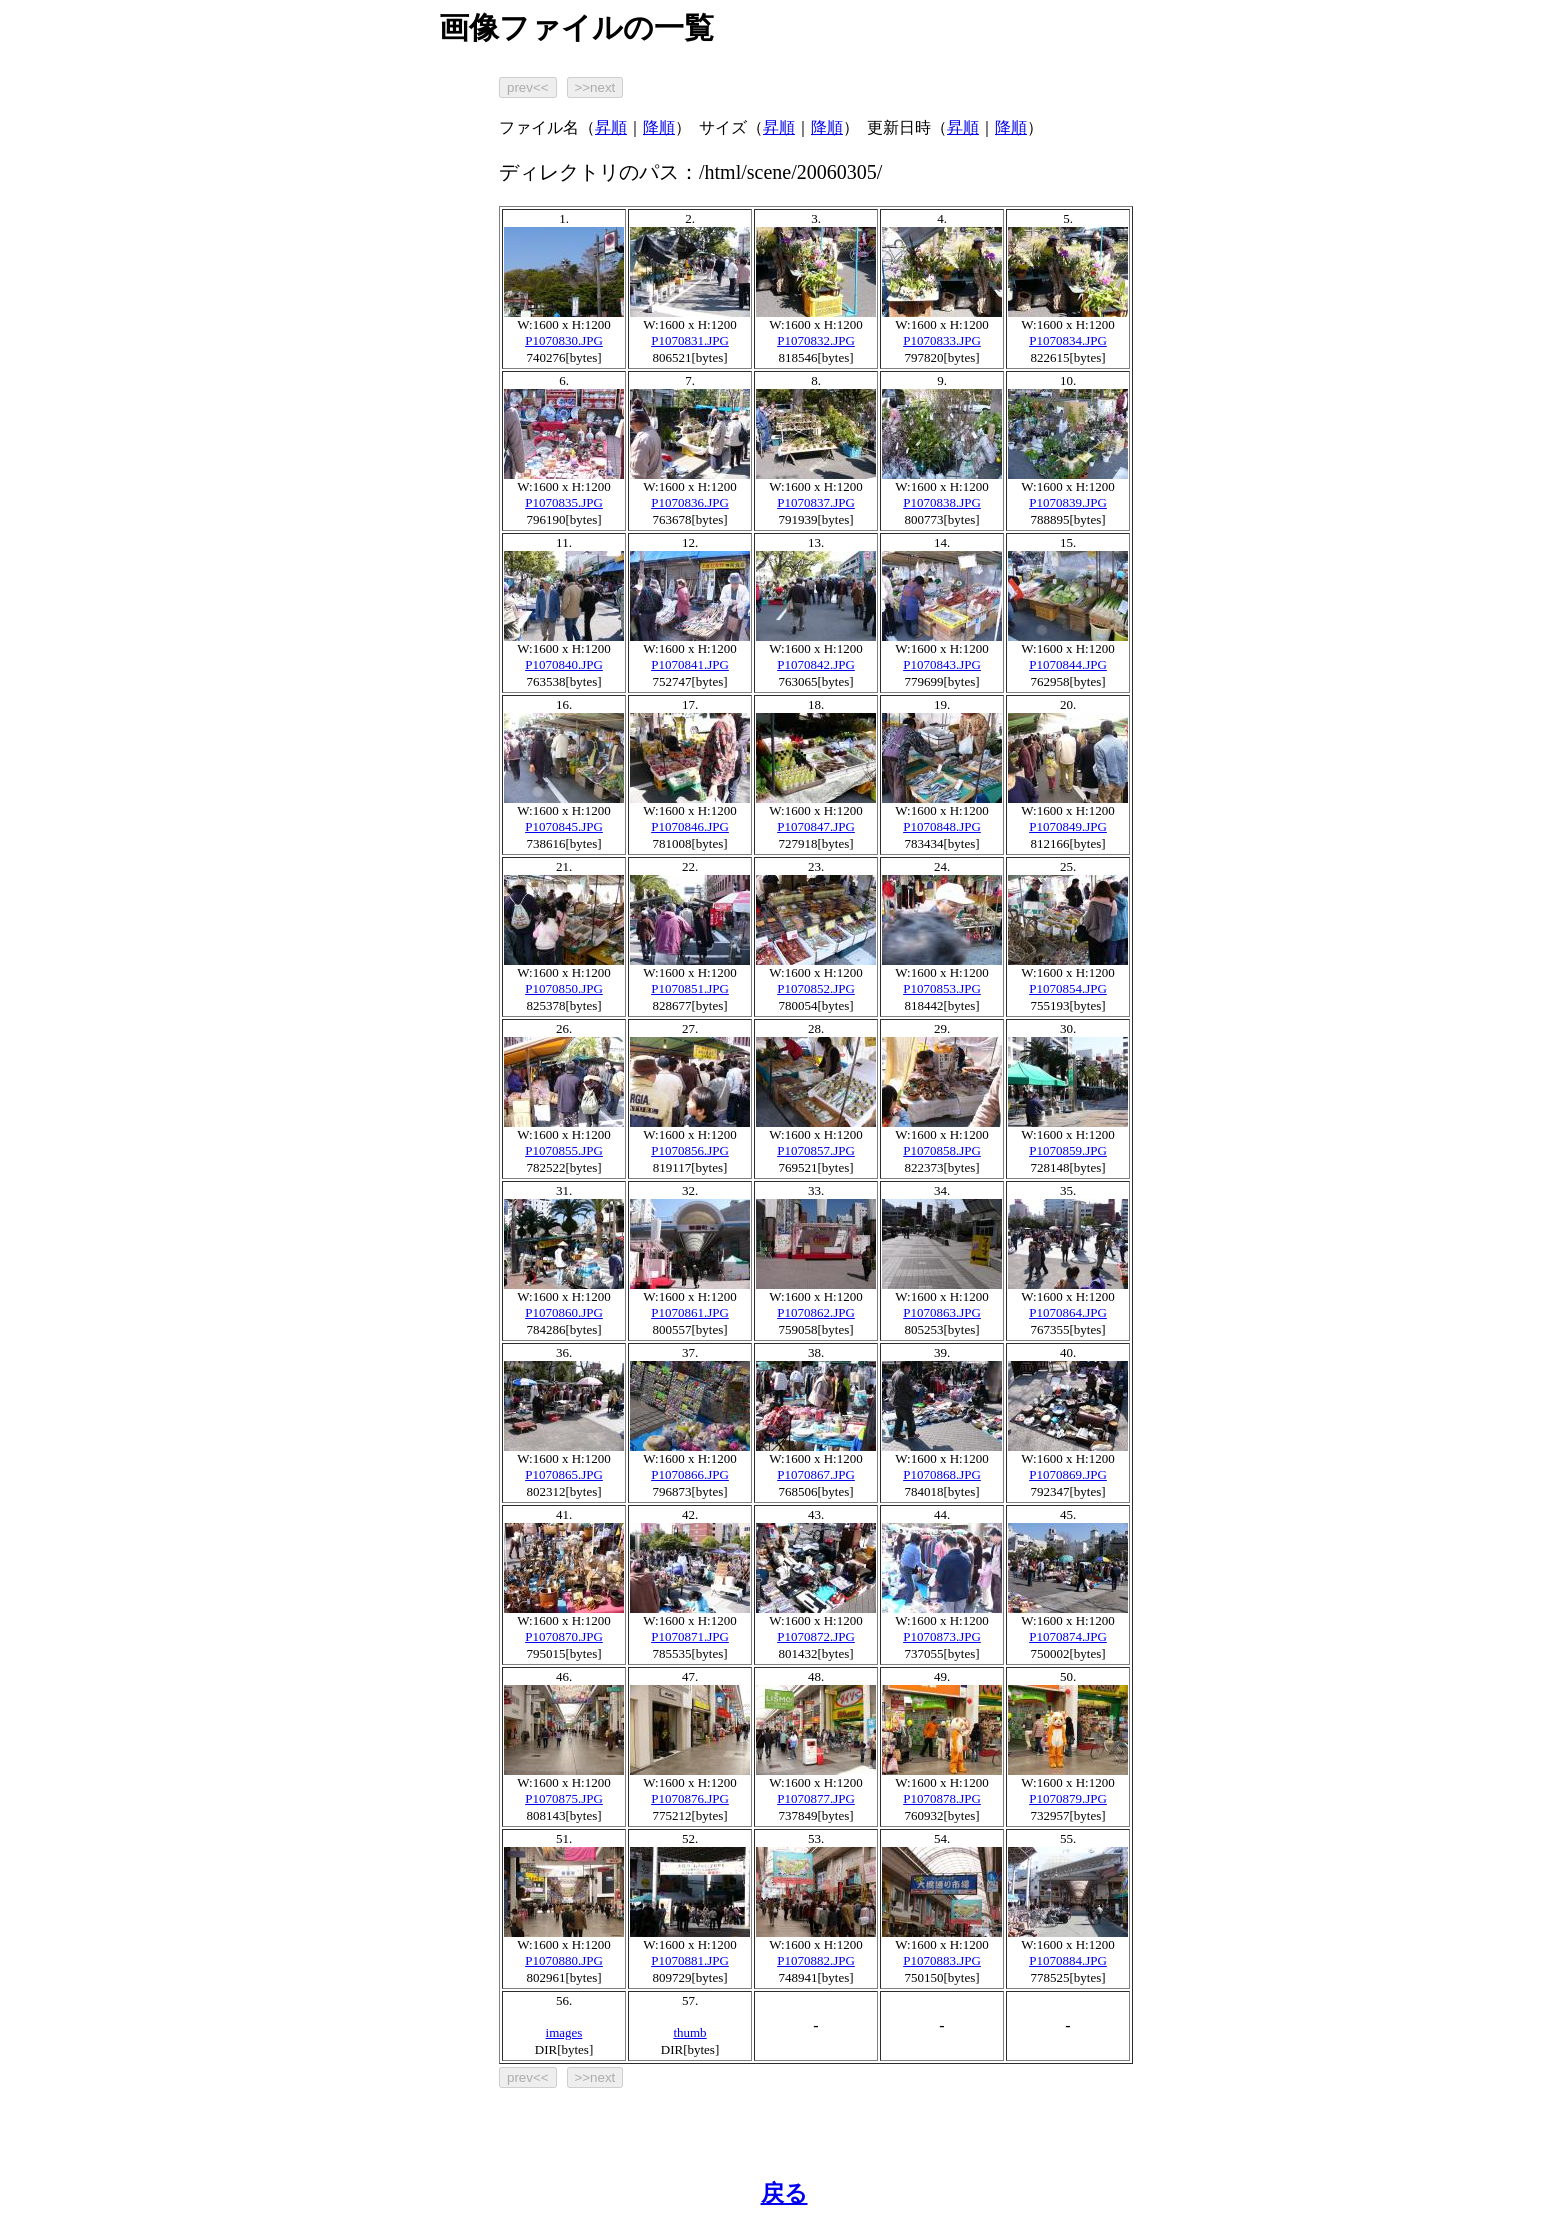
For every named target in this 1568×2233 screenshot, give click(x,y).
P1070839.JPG (1068, 502)
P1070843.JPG (942, 664)
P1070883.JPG (942, 1960)
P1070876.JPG (690, 1798)
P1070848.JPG (942, 826)
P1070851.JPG (690, 988)
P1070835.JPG (564, 502)
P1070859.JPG (1068, 1150)
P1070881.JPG (690, 1960)
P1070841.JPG (690, 664)
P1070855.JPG (564, 1150)
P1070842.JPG (816, 664)
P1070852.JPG (816, 988)
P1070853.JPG (942, 988)
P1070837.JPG (816, 502)
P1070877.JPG (816, 1798)
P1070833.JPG (942, 340)
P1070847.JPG (816, 826)
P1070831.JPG (690, 340)
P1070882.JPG (816, 1960)
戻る (784, 2193)
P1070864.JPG (1068, 1312)
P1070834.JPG (1068, 340)
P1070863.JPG (942, 1312)
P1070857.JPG (816, 1150)
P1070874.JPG (1068, 1636)
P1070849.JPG (1068, 826)
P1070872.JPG (816, 1636)
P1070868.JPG (942, 1474)
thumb (689, 2032)
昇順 (611, 127)
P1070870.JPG (564, 1636)
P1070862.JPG (816, 1312)
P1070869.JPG (1068, 1474)
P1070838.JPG (942, 502)
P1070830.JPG (564, 340)
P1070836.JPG (690, 502)
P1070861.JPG (690, 1312)
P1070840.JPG (564, 664)
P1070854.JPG (1068, 988)
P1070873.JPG (942, 1636)
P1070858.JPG (942, 1150)
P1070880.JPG (564, 1960)
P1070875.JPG (564, 1798)
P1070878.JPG (942, 1798)
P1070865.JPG (564, 1474)
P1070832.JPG (816, 340)
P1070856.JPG (690, 1150)
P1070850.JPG (564, 988)
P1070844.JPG (1068, 664)
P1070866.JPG (690, 1474)
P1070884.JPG (1068, 1960)
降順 (659, 127)
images (564, 2032)
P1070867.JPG (816, 1474)
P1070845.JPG (564, 826)
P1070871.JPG (690, 1636)
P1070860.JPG (564, 1312)
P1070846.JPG (690, 826)
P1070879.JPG (1068, 1798)
